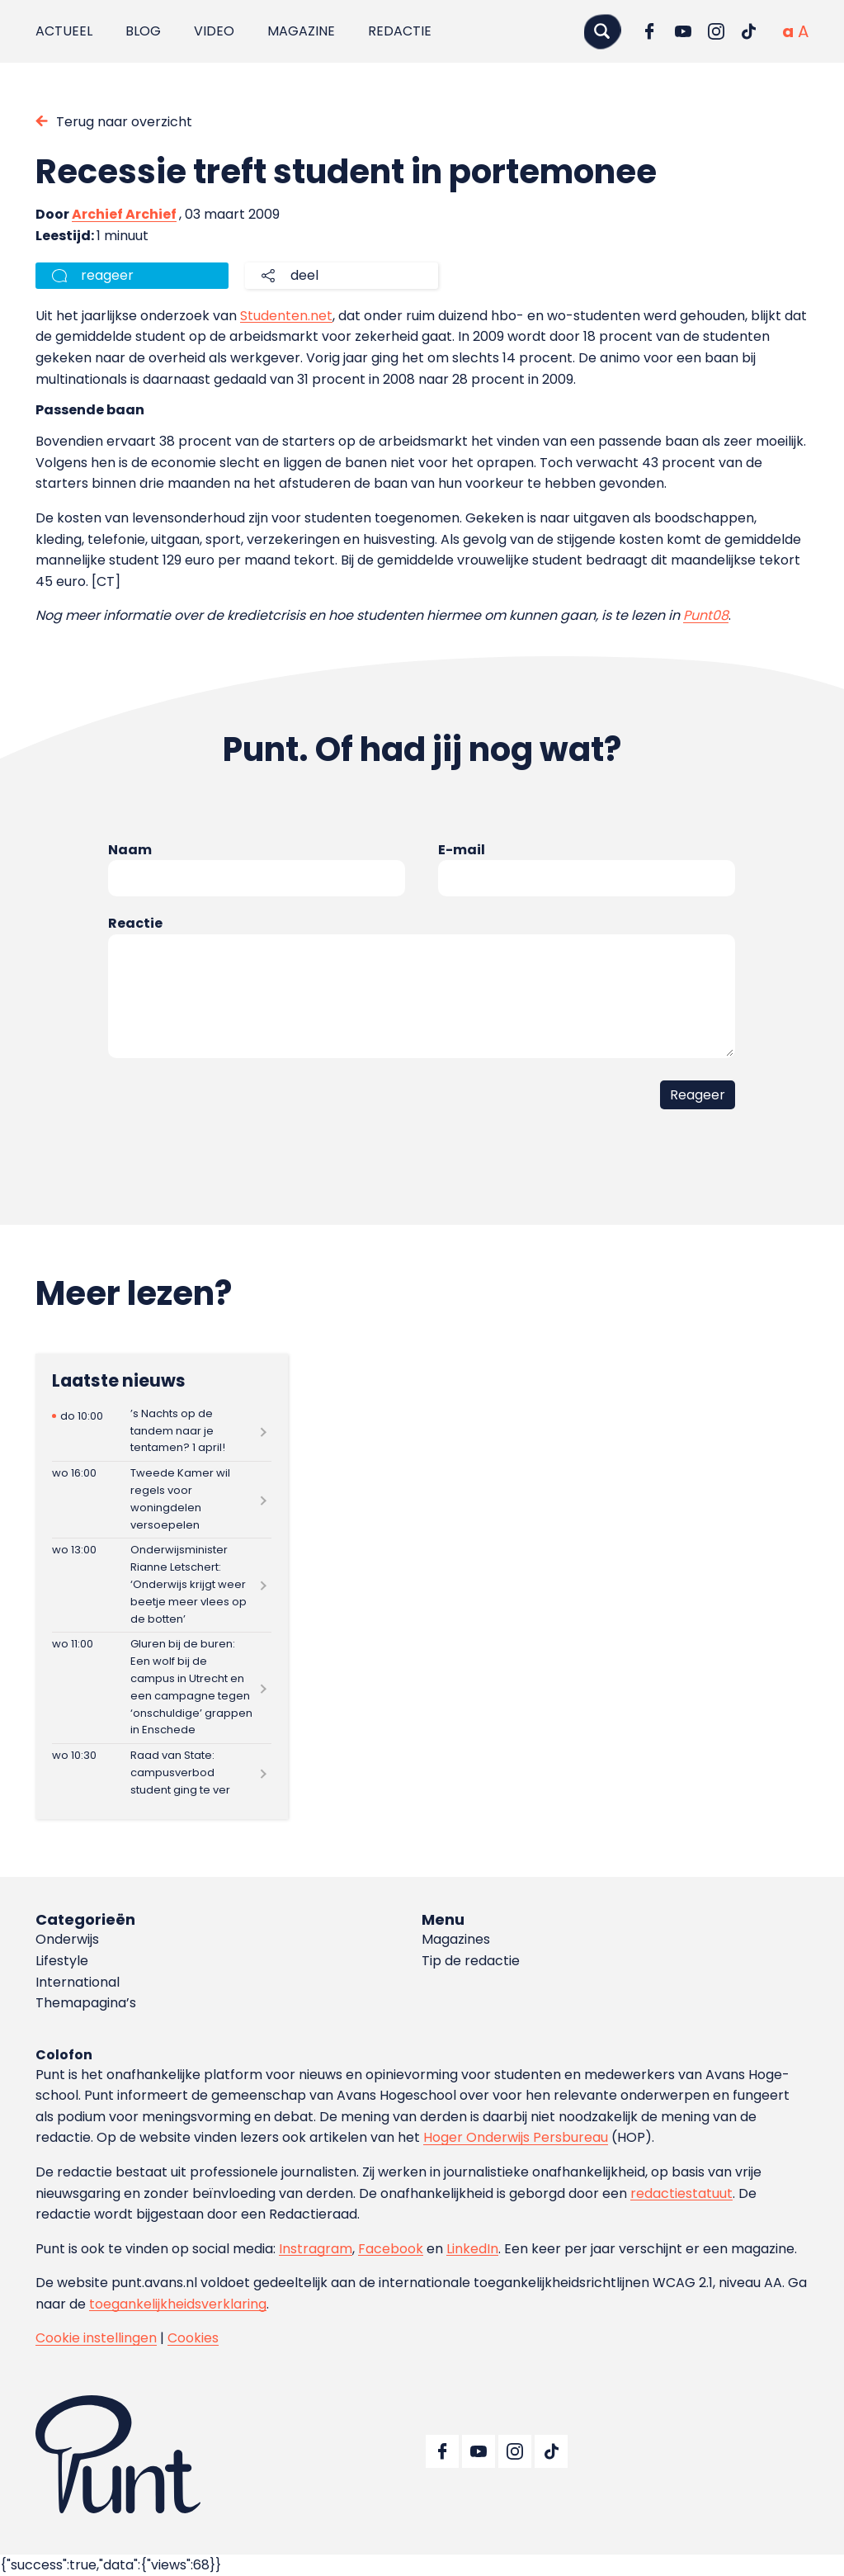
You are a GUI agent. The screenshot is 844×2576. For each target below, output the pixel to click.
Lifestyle (61, 1960)
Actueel (63, 30)
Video (214, 30)
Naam (130, 849)
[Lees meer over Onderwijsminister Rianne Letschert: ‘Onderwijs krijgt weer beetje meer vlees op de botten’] (161, 1585)
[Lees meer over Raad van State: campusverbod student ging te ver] (161, 1773)
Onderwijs (67, 1939)
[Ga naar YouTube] (683, 31)
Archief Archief (124, 214)
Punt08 (705, 615)
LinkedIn (472, 2248)
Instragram (315, 2248)
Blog (143, 30)
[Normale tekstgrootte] (788, 31)
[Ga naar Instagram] (716, 31)
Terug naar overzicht (124, 121)
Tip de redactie (471, 1960)
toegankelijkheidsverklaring (177, 2304)
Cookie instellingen (96, 2337)
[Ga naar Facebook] (650, 31)
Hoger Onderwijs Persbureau (515, 2137)
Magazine (301, 30)
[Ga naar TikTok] (749, 31)
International (77, 1982)
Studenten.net (286, 315)
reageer (107, 275)
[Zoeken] (602, 31)
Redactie (399, 30)
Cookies (193, 2337)
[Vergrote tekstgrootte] (803, 31)
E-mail (461, 849)
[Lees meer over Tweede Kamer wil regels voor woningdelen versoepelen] (161, 1500)
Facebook (390, 2248)
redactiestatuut (681, 2193)
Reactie (135, 923)
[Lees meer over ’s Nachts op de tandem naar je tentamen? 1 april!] (161, 1430)
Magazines (456, 1939)
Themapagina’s (85, 2002)
